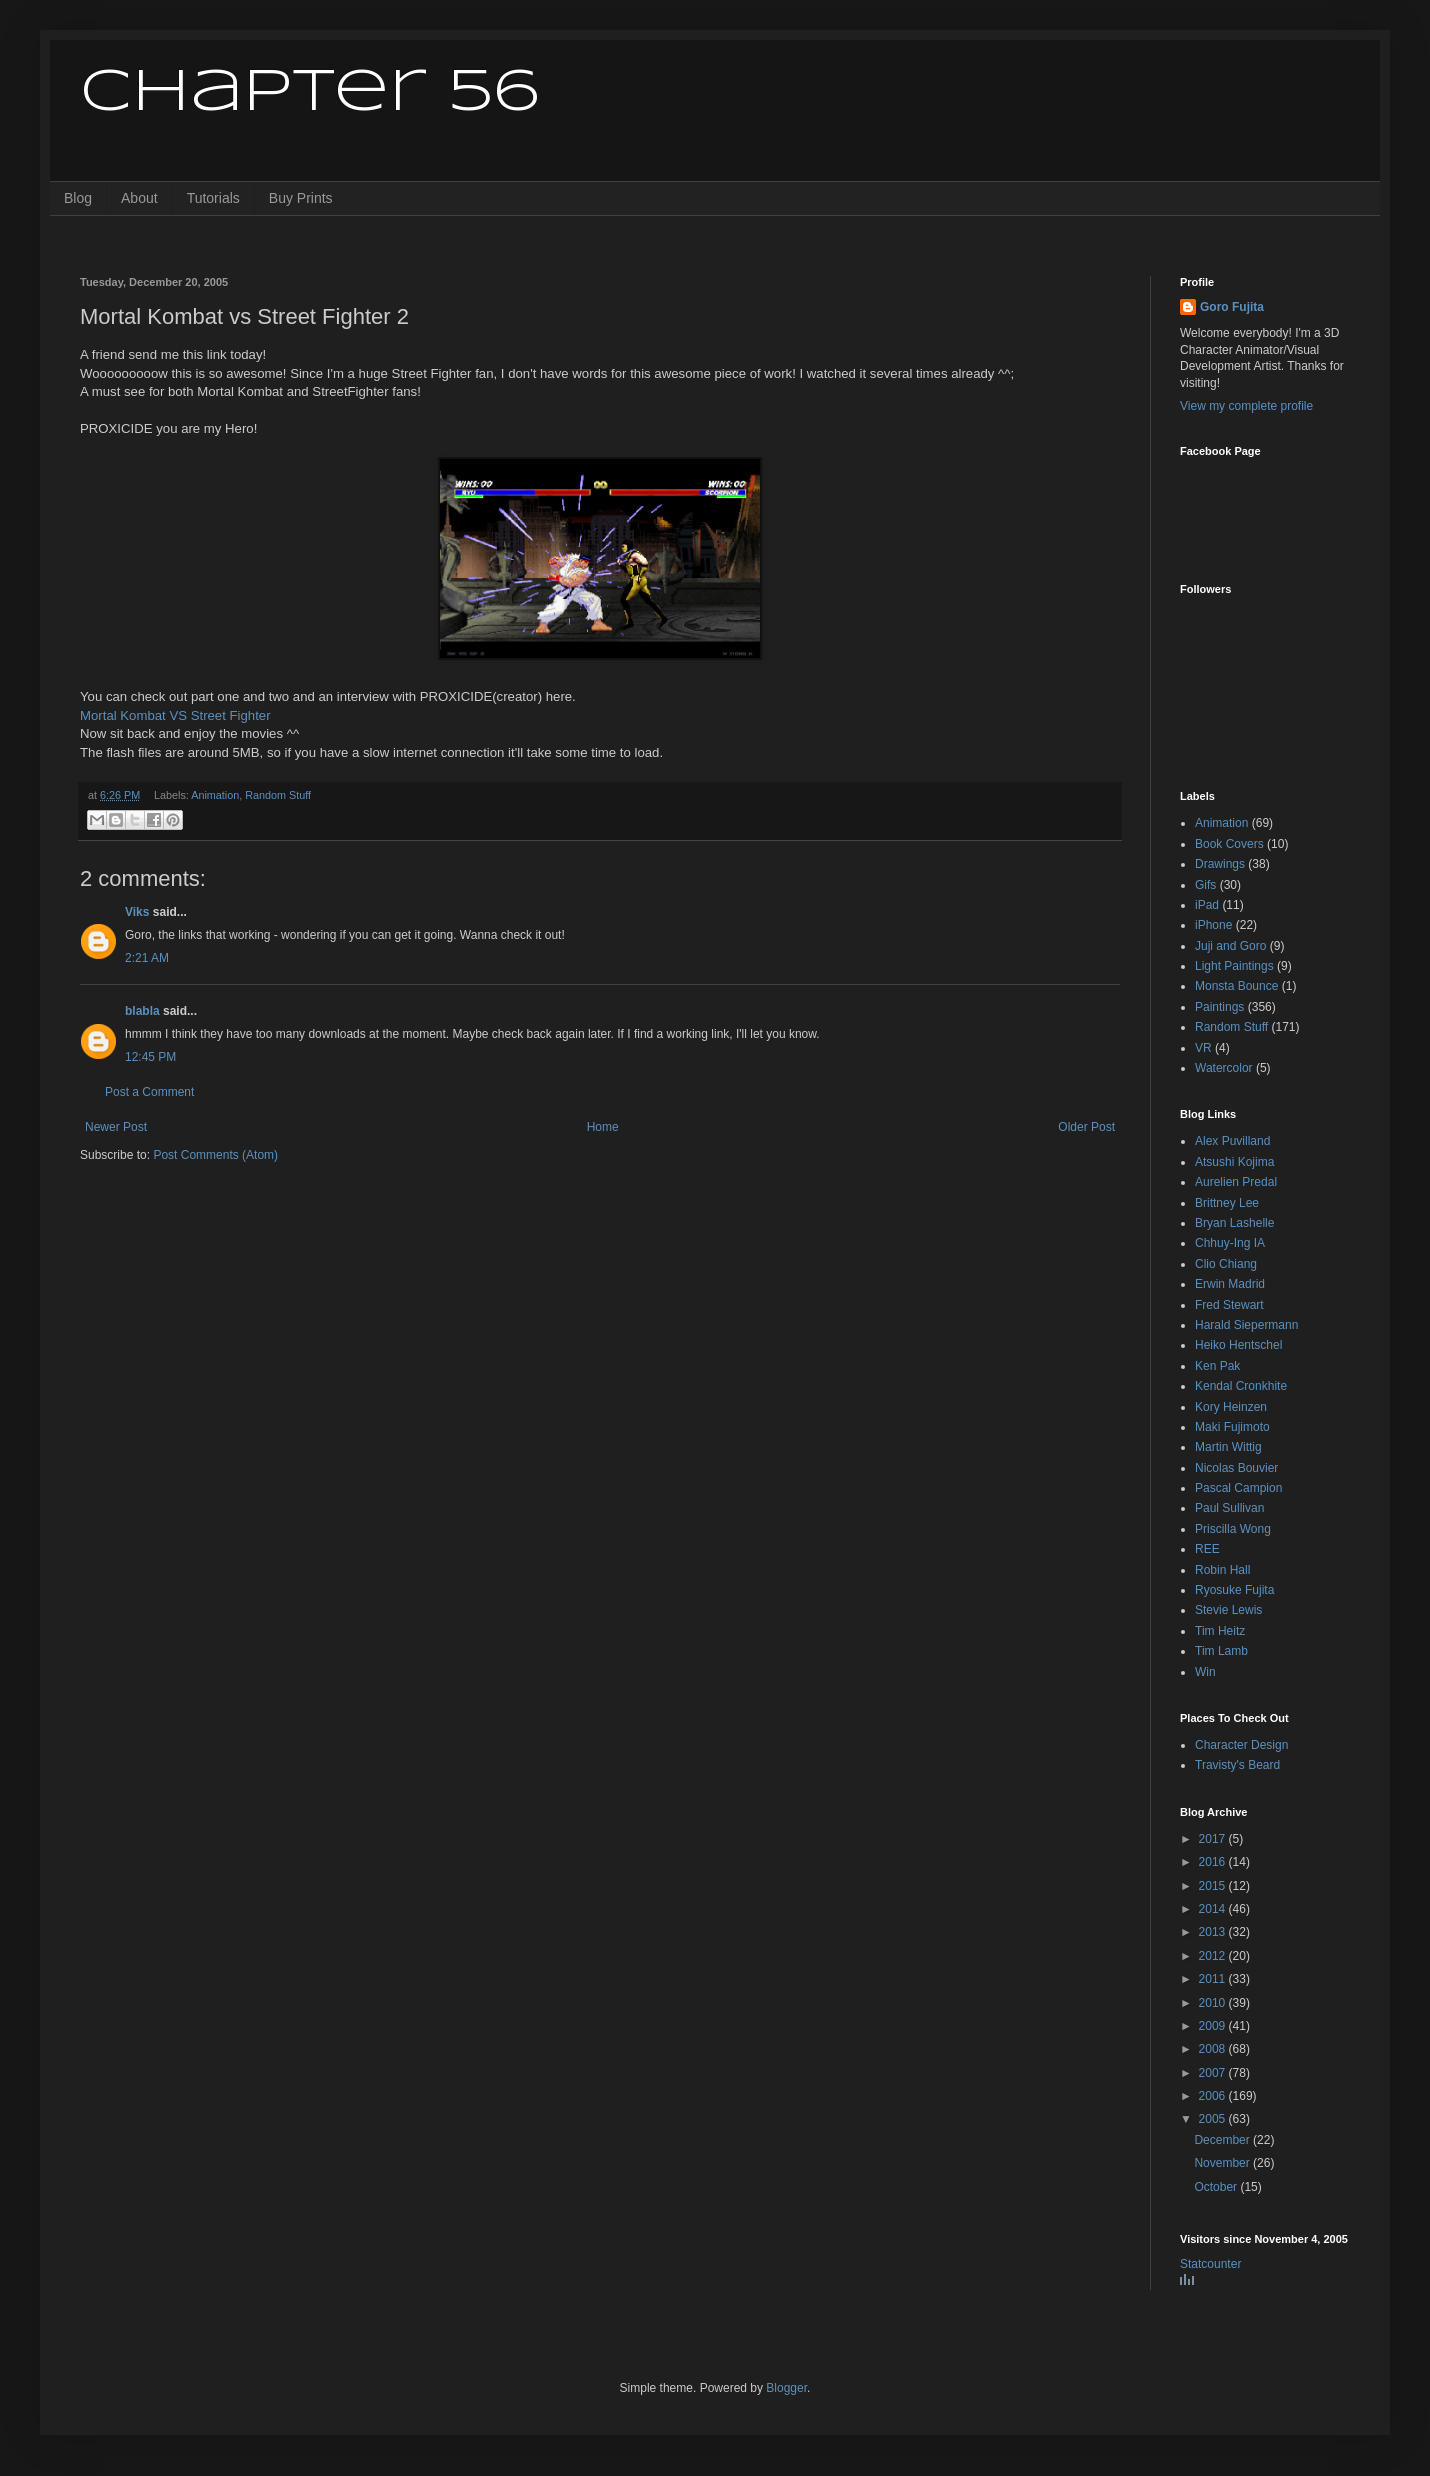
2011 (1214, 1979)
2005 (1214, 2119)
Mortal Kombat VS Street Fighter (175, 715)
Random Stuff (278, 795)
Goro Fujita (1232, 307)
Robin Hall (1222, 1570)
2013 (1214, 1932)
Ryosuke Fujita (1234, 1590)
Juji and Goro (1230, 946)
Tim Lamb (1221, 1651)
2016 (1214, 1862)
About (139, 198)
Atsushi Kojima (1234, 1162)
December (1223, 2140)
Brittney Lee (1227, 1203)
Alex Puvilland (1232, 1141)
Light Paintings (1234, 966)
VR (1203, 1048)
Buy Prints (301, 198)
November (1223, 2163)
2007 (1214, 2073)
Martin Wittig (1228, 1447)
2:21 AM (147, 958)
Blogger (786, 2388)
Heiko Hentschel (1238, 1345)
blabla (142, 1011)
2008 (1214, 2049)
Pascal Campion (1238, 1488)
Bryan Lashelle (1234, 1223)
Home (603, 1127)
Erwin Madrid (1230, 1284)
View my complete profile (1246, 406)
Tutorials (213, 198)
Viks (137, 912)
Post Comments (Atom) (215, 1155)
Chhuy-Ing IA (1230, 1243)
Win (1205, 1672)
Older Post (1086, 1127)
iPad (1207, 905)
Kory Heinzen (1231, 1407)
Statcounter (1210, 2264)
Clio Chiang (1226, 1264)
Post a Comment (149, 1092)
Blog (78, 198)
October (1217, 2187)
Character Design (1241, 1745)
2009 (1214, 2026)
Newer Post (116, 1127)
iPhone (1213, 925)
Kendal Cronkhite (1241, 1386)
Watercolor (1224, 1068)
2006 (1214, 2096)
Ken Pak (1217, 1366)
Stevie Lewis (1228, 1610)
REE (1207, 1549)
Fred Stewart (1229, 1305)
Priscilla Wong (1233, 1529)
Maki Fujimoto (1232, 1427)
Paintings (1219, 1007)
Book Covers (1229, 844)
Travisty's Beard (1237, 1765)
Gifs (1205, 885)
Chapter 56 (309, 93)
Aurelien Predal (1236, 1182)
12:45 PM (150, 1057)
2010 (1214, 2003)
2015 (1214, 1886)
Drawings (1220, 864)
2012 (1214, 1956)
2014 (1214, 1909)
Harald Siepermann (1246, 1325)
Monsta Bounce (1236, 986)
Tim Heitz (1220, 1631)
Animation (215, 795)
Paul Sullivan (1229, 1508)
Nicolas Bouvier (1236, 1468)
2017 (1214, 1839)
